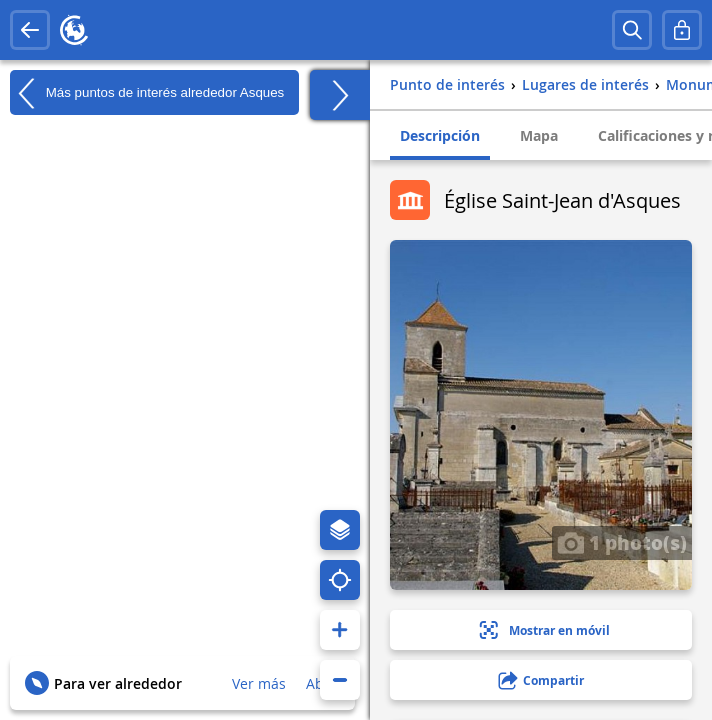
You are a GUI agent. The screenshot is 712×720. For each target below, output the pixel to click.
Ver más (259, 683)
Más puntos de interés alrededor (147, 93)
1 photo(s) (622, 542)
